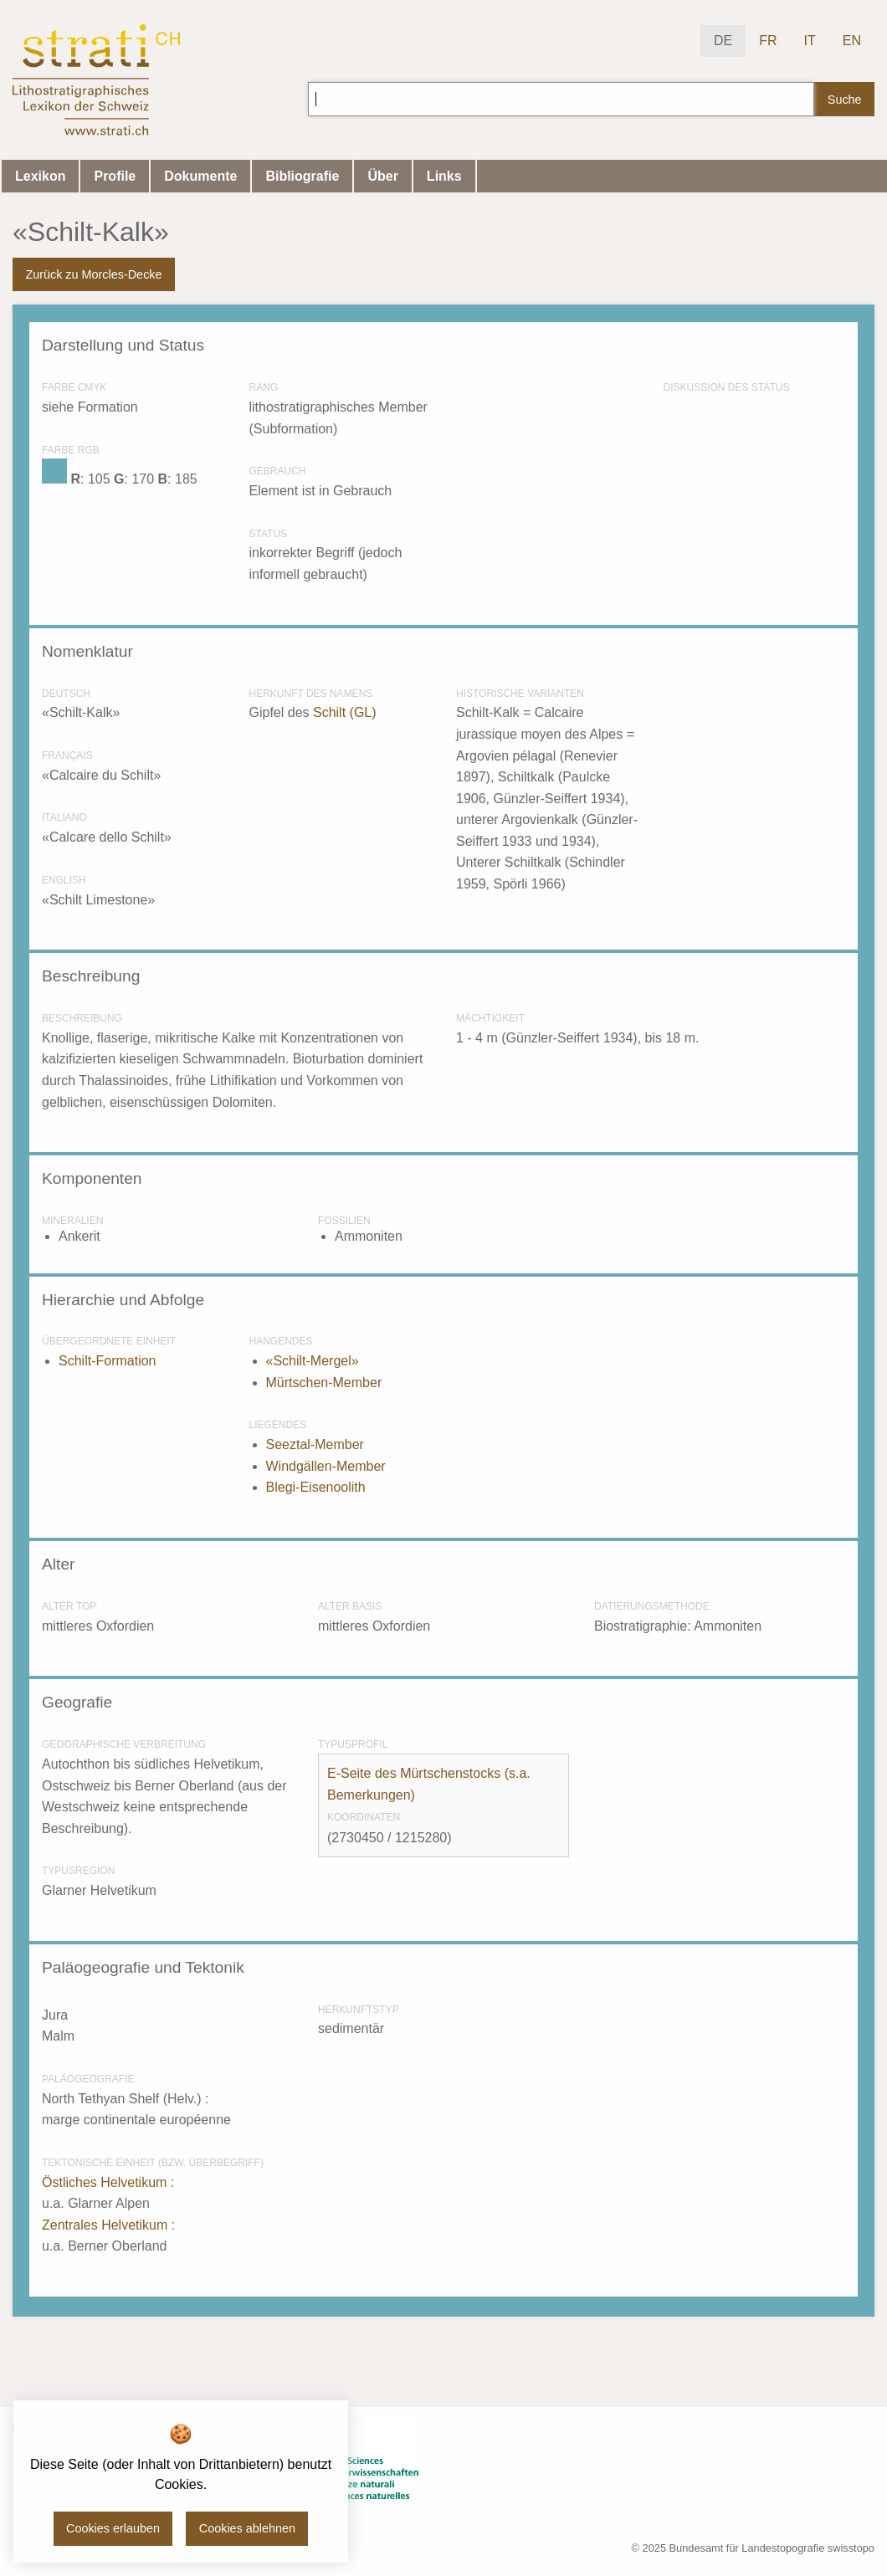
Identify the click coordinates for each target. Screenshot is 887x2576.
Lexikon (40, 176)
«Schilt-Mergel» (312, 1361)
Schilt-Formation (107, 1361)
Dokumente (200, 176)
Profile (115, 176)
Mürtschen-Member (324, 1382)
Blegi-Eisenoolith (316, 1487)
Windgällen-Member (326, 1466)
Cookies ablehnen (247, 2528)
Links (444, 176)
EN (852, 40)
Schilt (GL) (345, 712)
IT (810, 40)
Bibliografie (302, 176)
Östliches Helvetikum (106, 2182)
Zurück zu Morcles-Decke (93, 274)
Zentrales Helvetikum (107, 2225)
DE (723, 40)
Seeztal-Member (315, 1444)
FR (768, 40)
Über (382, 176)
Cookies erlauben (113, 2528)
